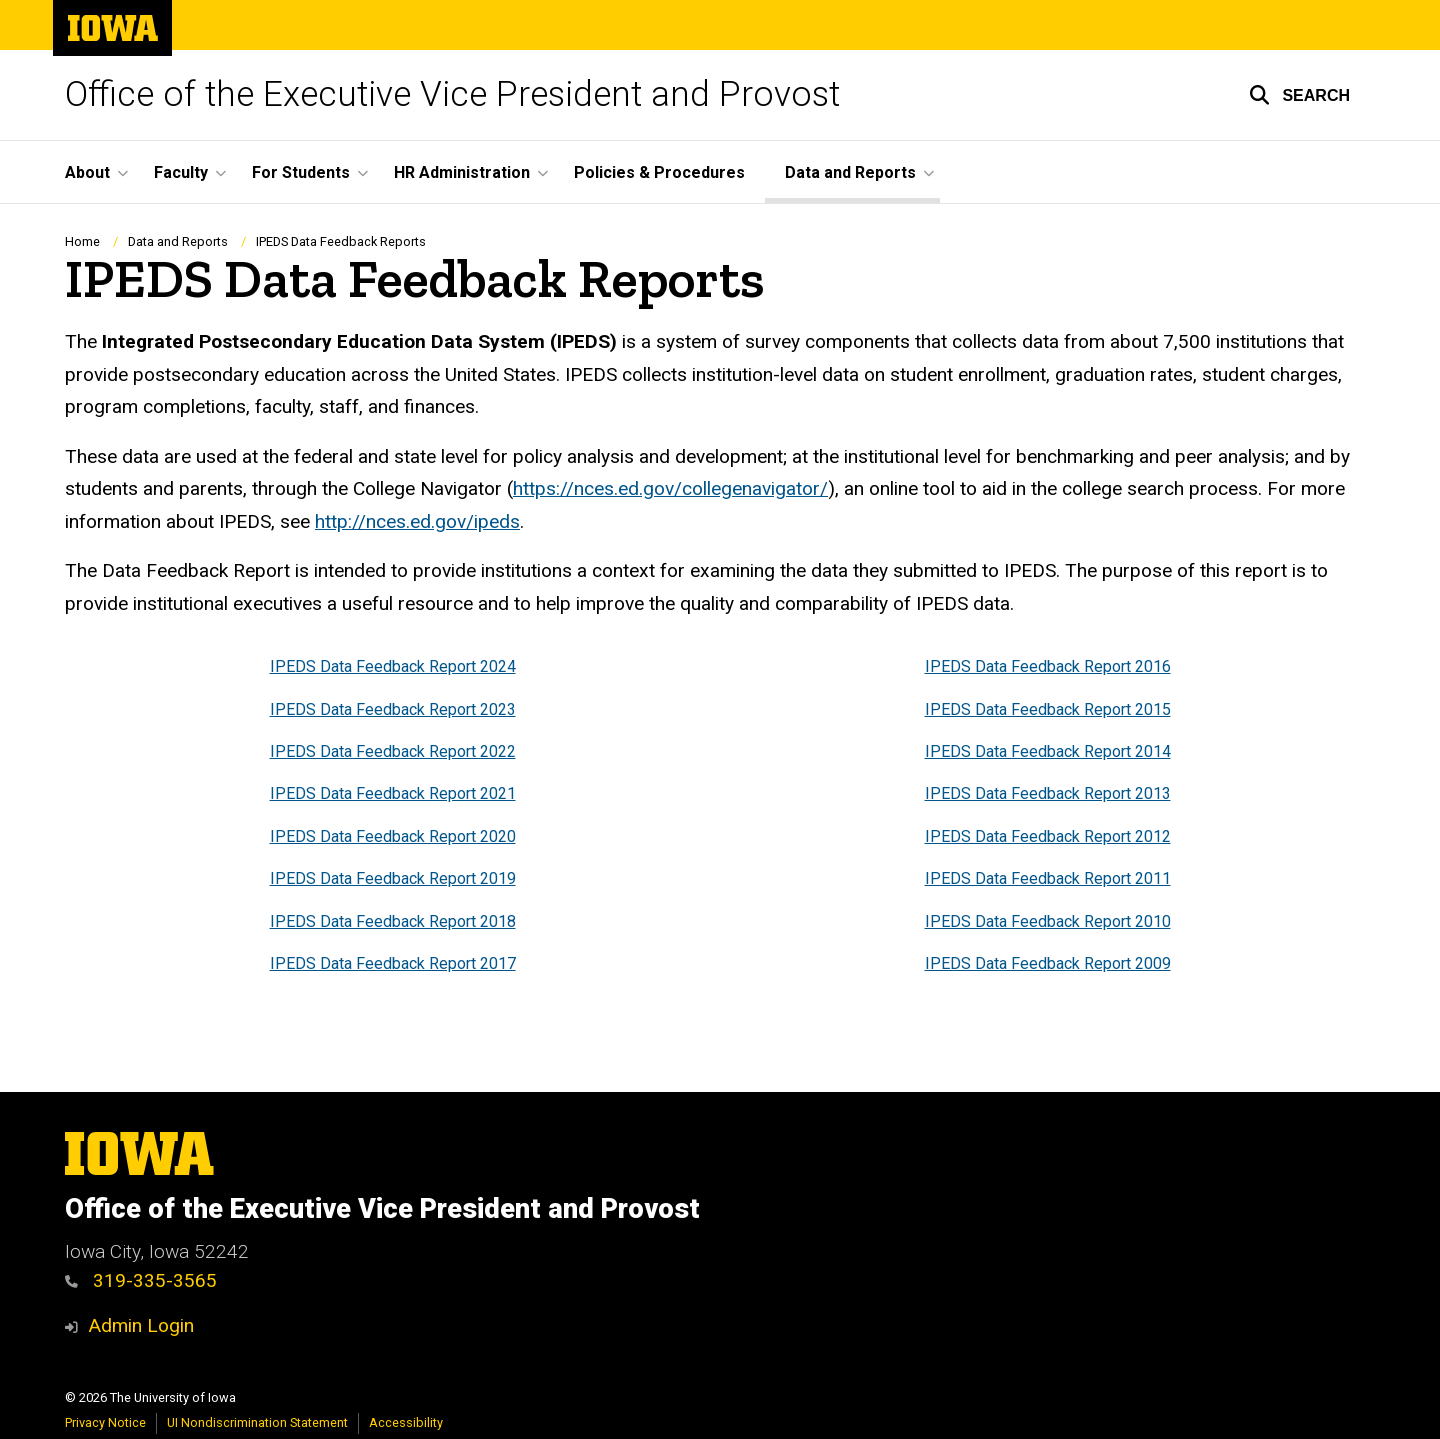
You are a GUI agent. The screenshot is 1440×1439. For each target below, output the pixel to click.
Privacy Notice (105, 1422)
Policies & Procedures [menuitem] (659, 172)
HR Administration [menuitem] (462, 172)
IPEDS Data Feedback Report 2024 (393, 667)
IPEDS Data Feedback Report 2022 (393, 752)
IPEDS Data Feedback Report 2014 (1048, 752)
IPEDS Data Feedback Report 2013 (1048, 794)
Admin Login (141, 1325)
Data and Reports (178, 241)
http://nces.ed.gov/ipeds (417, 521)
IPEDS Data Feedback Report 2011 (1048, 879)
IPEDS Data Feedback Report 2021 (393, 794)
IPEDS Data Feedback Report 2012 (1048, 836)
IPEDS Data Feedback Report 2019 (393, 879)
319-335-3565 (141, 1280)
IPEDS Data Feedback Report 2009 (1048, 963)
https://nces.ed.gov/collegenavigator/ (670, 489)
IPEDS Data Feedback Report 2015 (1048, 709)
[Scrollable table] (720, 816)
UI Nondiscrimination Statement (257, 1422)
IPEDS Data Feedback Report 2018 (393, 921)
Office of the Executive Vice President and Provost (452, 94)
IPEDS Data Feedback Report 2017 (393, 963)
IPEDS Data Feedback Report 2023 (393, 709)
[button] (1299, 95)
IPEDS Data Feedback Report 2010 (1048, 921)
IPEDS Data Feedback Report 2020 (393, 836)
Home (82, 241)
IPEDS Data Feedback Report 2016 (1048, 667)
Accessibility (406, 1422)
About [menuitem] (87, 172)
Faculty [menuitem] (181, 172)
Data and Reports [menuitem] (850, 172)
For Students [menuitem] (301, 172)
